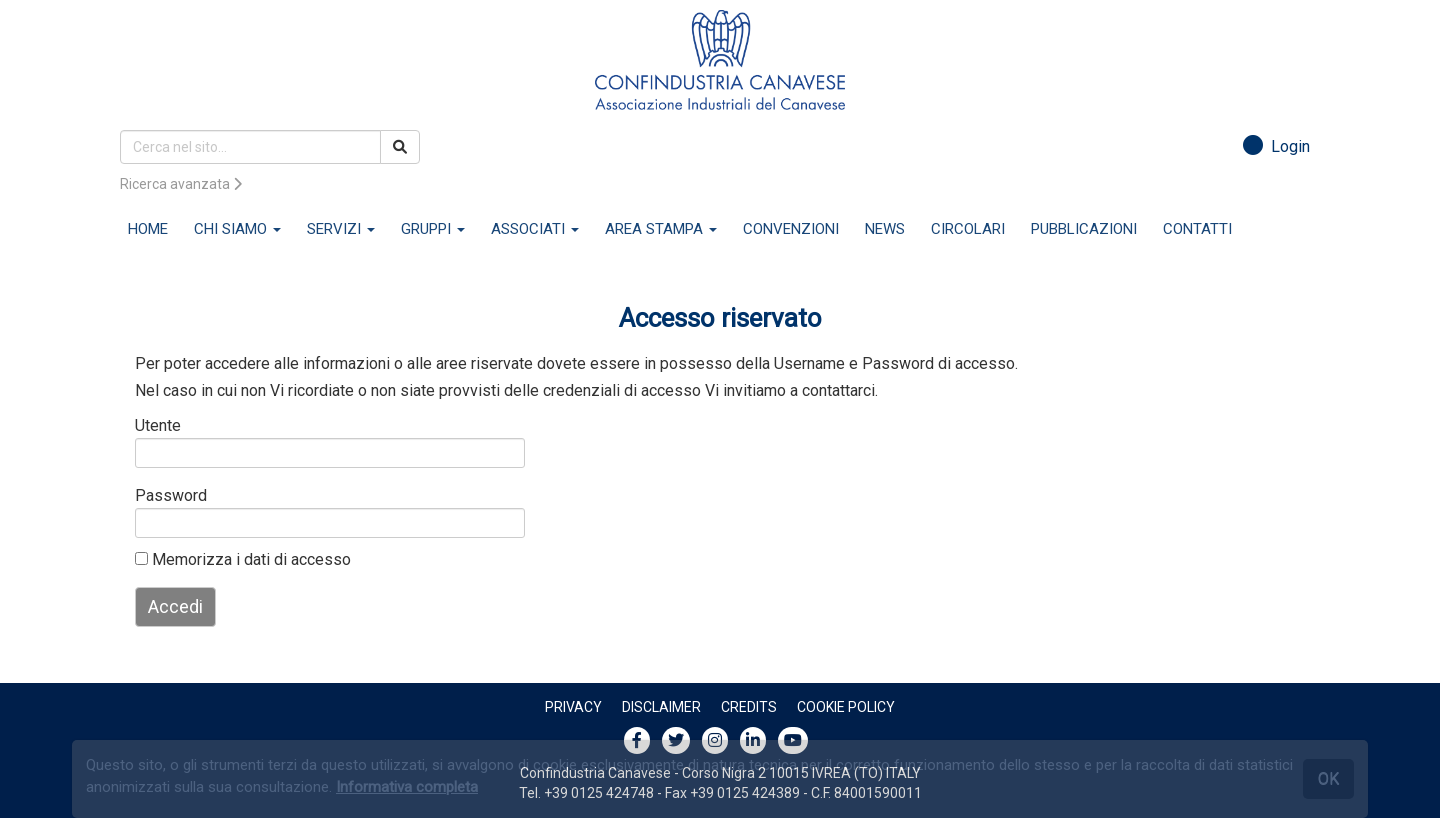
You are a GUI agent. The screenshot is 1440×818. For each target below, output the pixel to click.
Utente (158, 425)
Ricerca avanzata (181, 184)
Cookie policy (846, 707)
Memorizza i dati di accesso (243, 559)
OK (1328, 778)
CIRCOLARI (968, 229)
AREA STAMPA (661, 229)
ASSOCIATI (535, 229)
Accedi (175, 606)
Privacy (573, 707)
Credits (749, 707)
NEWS (885, 229)
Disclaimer (661, 707)
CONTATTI (1197, 229)
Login (1276, 146)
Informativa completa (407, 787)
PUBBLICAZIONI (1084, 229)
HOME (148, 229)
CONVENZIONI (791, 229)
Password (167, 495)
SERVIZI (341, 229)
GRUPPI (433, 229)
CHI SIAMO (237, 229)
